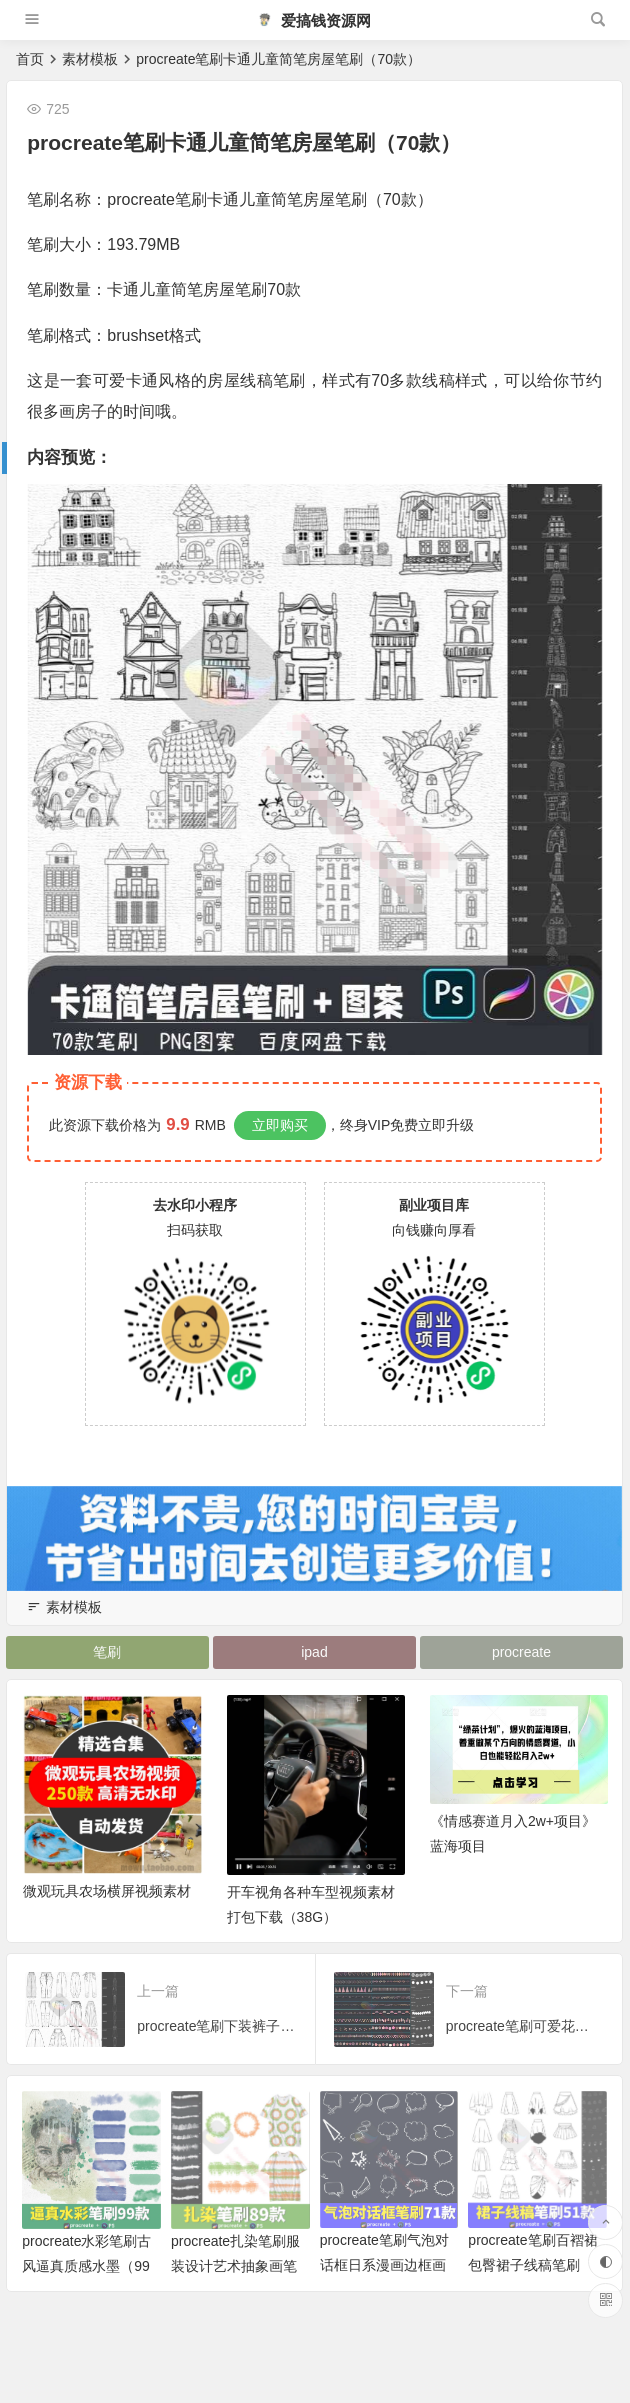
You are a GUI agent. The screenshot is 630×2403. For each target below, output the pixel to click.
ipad (315, 1652)
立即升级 (446, 1125)
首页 (30, 59)
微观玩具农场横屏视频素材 (107, 1911)
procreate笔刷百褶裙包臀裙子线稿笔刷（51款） (532, 2285)
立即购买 (280, 1125)
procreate (522, 1652)
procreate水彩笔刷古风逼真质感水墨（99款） (86, 2286)
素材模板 (90, 59)
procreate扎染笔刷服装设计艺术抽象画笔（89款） (235, 2286)
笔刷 (107, 1652)
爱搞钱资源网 (314, 20)
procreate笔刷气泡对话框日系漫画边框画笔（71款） (384, 2285)
